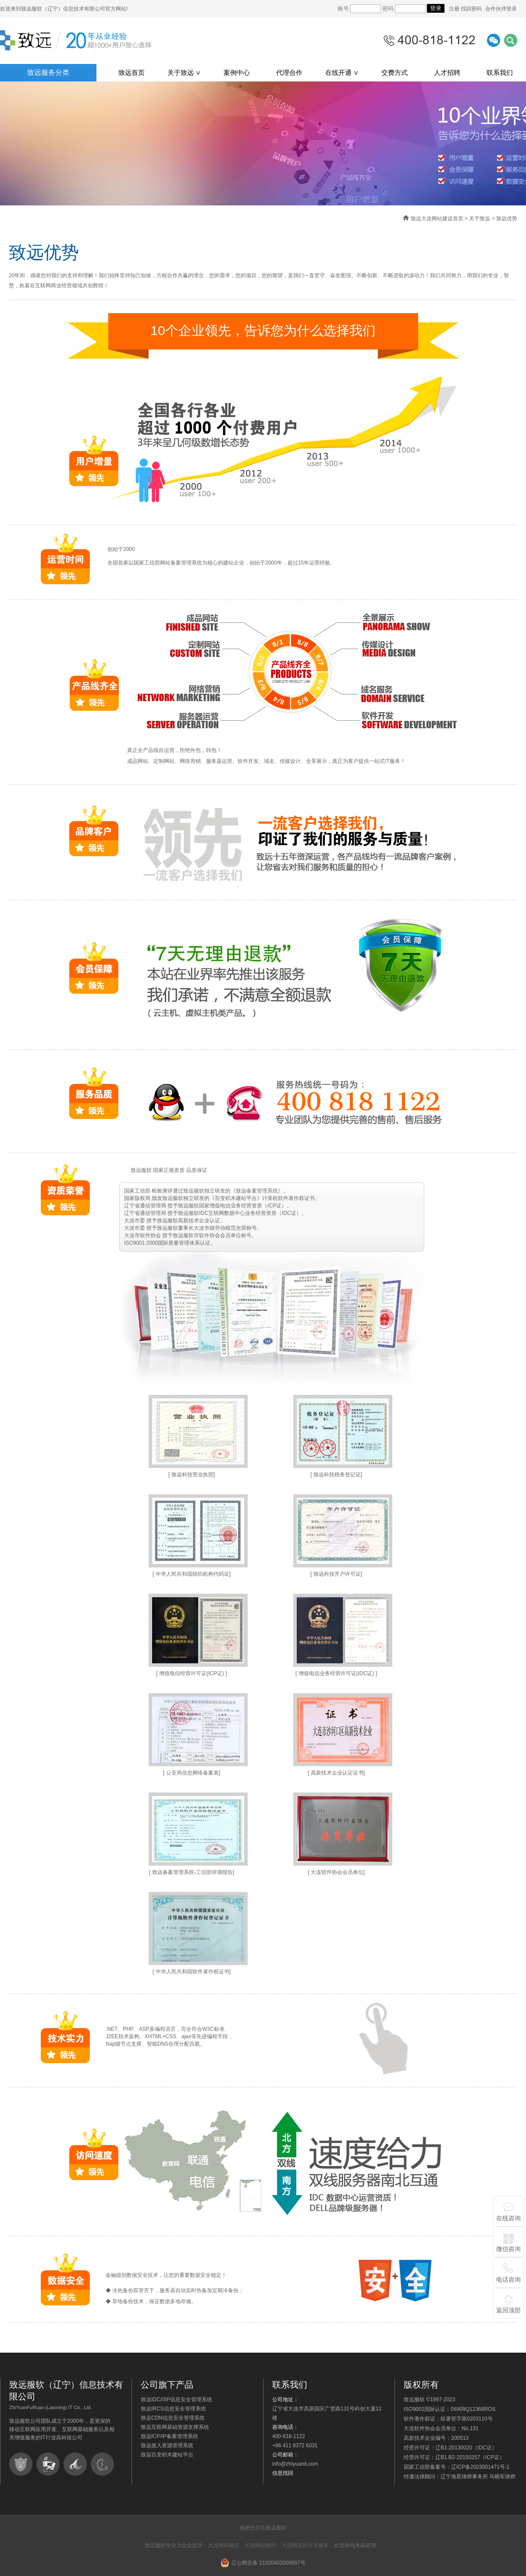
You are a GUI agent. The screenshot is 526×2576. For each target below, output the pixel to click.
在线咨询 (508, 2218)
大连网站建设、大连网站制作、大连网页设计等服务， (271, 2545)
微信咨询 (508, 2248)
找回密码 (471, 9)
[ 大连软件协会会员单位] (336, 1872)
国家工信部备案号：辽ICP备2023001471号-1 (456, 2467)
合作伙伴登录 (501, 9)
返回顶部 (508, 2310)
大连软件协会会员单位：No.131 (441, 2428)
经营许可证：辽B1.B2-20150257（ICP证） (454, 2457)
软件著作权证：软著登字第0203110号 (448, 2419)
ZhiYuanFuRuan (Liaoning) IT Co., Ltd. (50, 2407)
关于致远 (479, 218)
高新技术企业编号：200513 (436, 2438)
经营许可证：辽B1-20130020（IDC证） (450, 2448)
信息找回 (282, 2473)
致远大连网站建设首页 (437, 218)
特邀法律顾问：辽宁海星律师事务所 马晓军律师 (459, 2477)
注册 (455, 9)
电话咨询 (508, 2279)
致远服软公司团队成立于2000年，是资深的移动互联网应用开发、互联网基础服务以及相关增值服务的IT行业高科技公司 (61, 2429)
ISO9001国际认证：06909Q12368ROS (449, 2409)
